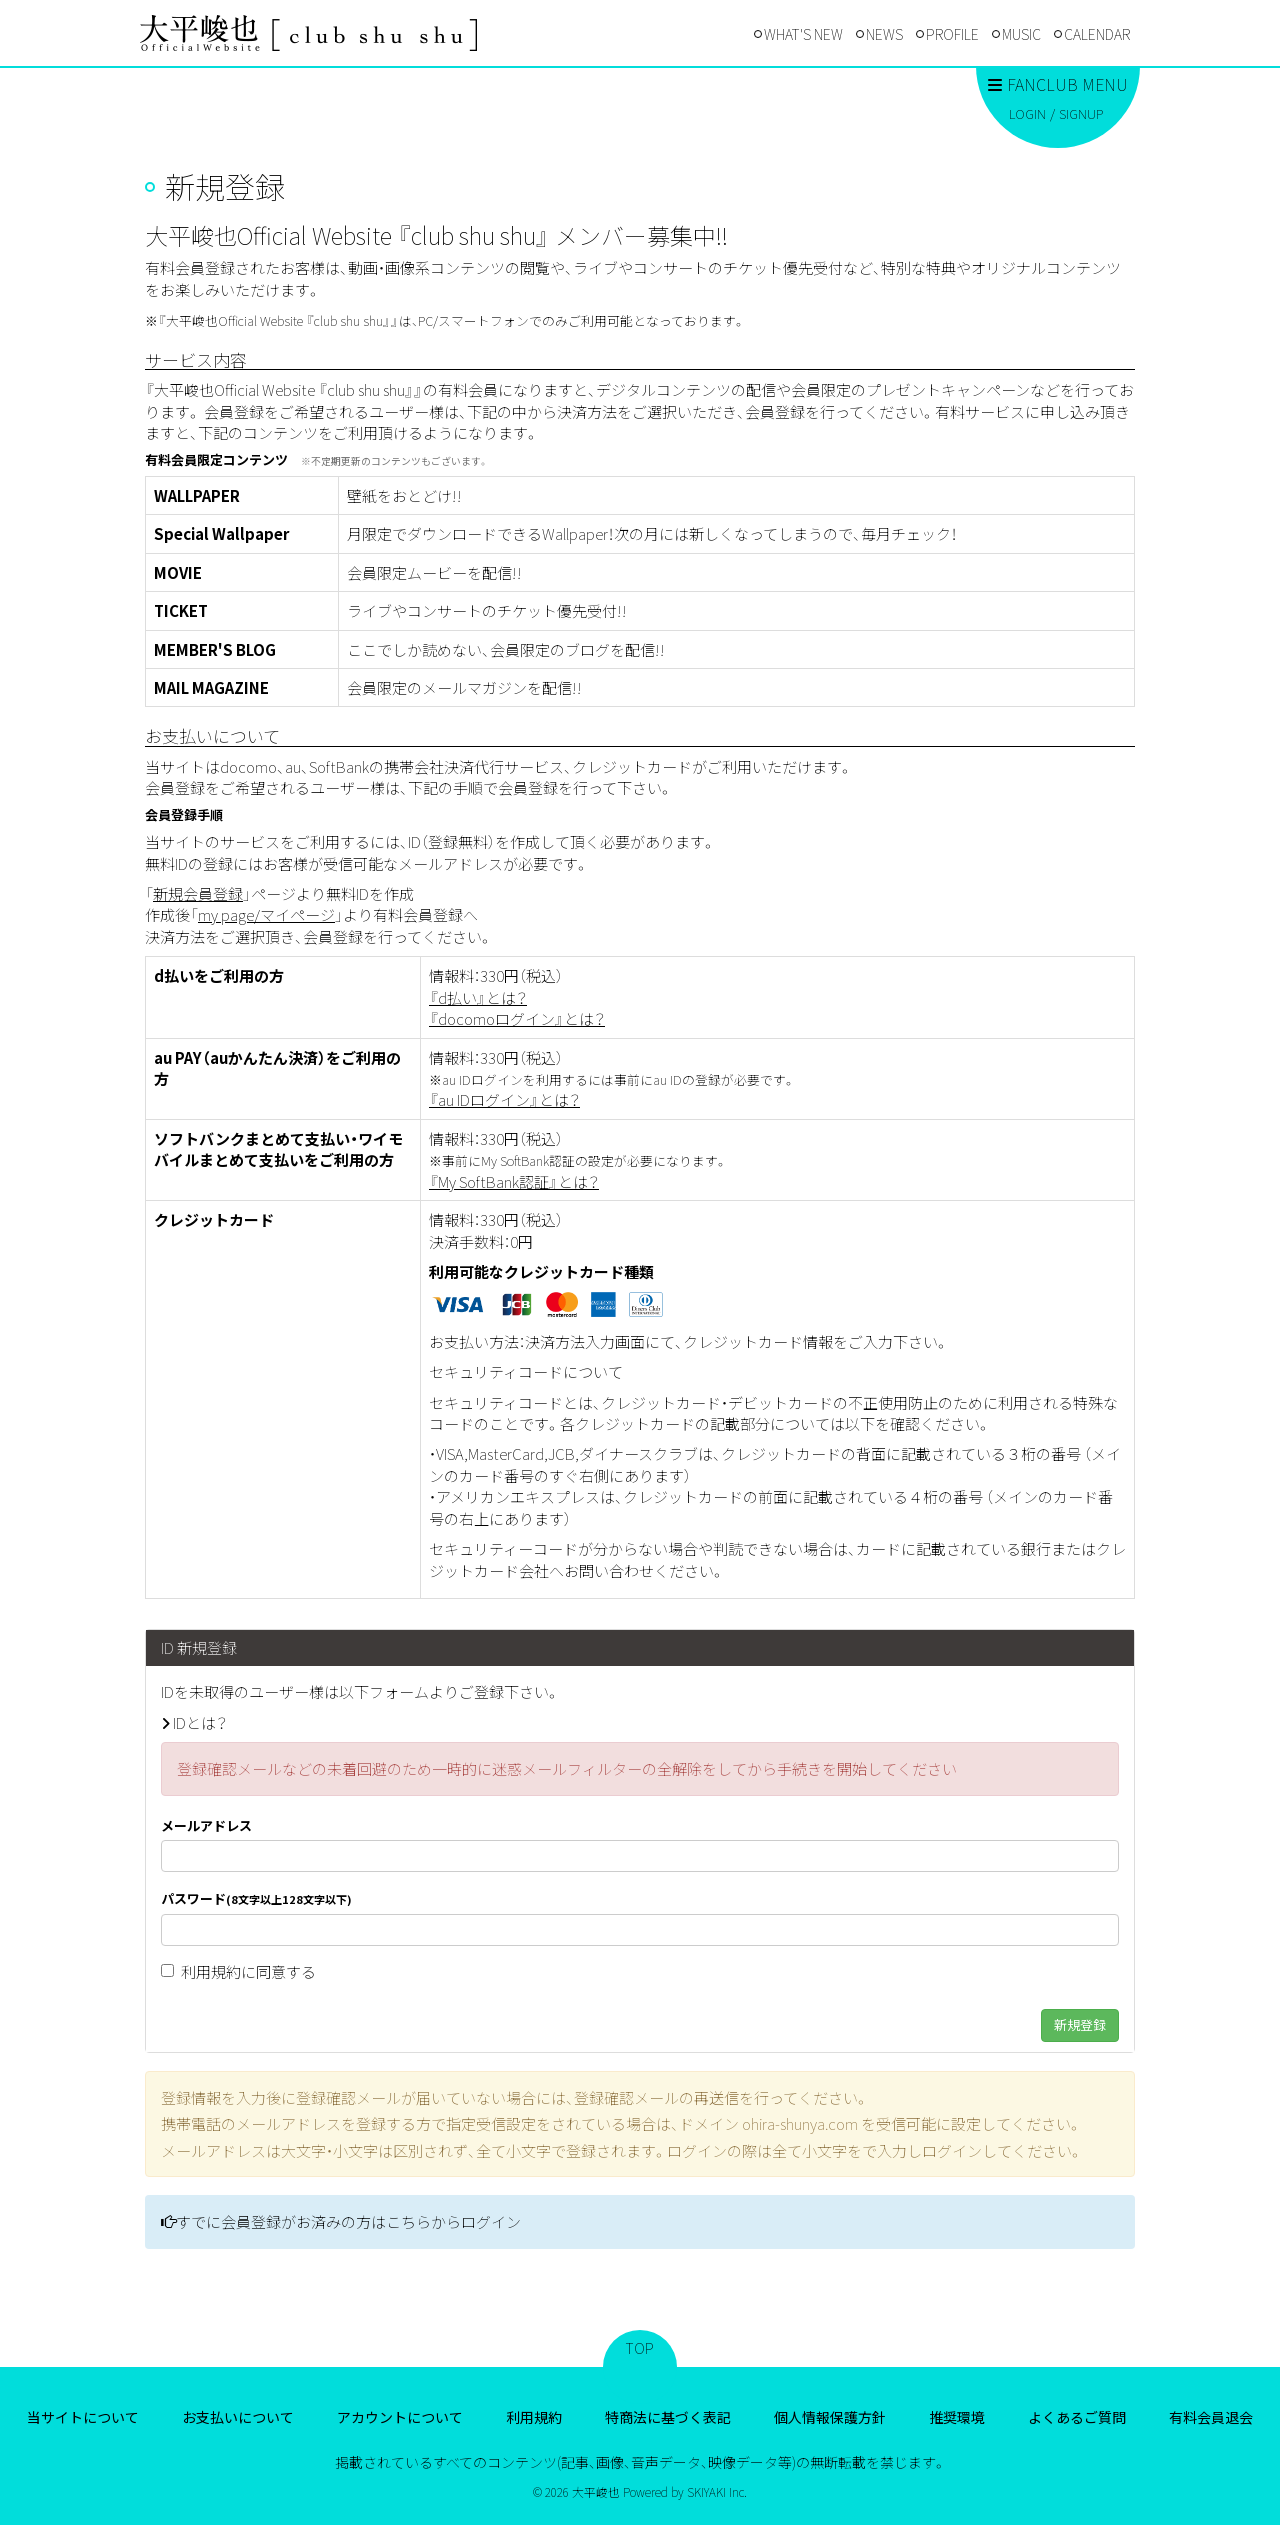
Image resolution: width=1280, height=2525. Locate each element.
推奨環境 (957, 2417)
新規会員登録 (198, 893)
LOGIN (1027, 113)
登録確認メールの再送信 (656, 2097)
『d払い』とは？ (478, 997)
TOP (640, 2348)
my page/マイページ (266, 914)
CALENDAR (1097, 34)
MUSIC (1021, 34)
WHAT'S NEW (803, 34)
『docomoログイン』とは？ (517, 1018)
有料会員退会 (1211, 2417)
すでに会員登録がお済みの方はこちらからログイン (348, 2221)
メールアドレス (206, 1826)
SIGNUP (1081, 113)
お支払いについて (238, 2417)
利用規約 (211, 1971)
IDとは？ (200, 1722)
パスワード (256, 1899)
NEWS (884, 34)
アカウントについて (400, 2417)
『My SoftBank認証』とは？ (514, 1181)
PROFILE (952, 34)
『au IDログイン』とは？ (504, 1099)
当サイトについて (83, 2417)
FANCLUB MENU (1058, 84)
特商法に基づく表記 (668, 2417)
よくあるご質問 (1077, 2417)
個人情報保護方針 (830, 2417)
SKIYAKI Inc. (717, 2491)
